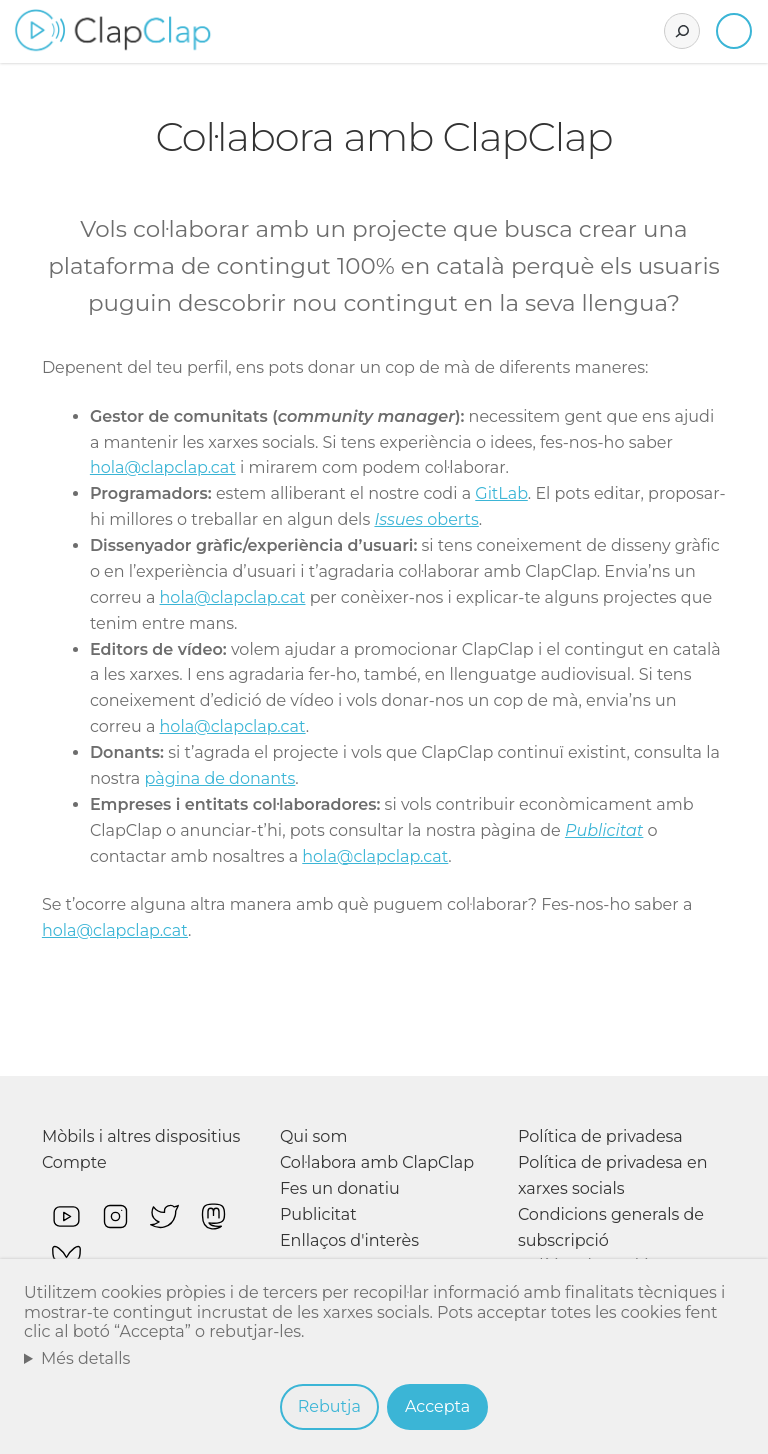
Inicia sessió (734, 31)
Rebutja (329, 1406)
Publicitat (604, 830)
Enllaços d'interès (349, 1240)
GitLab (501, 493)
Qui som (314, 1136)
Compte (74, 1162)
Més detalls (86, 1358)
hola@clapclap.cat (163, 467)
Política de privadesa (600, 1136)
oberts (426, 519)
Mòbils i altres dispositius (141, 1136)
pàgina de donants (219, 778)
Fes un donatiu (340, 1188)
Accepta (437, 1406)
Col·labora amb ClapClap (377, 1162)
